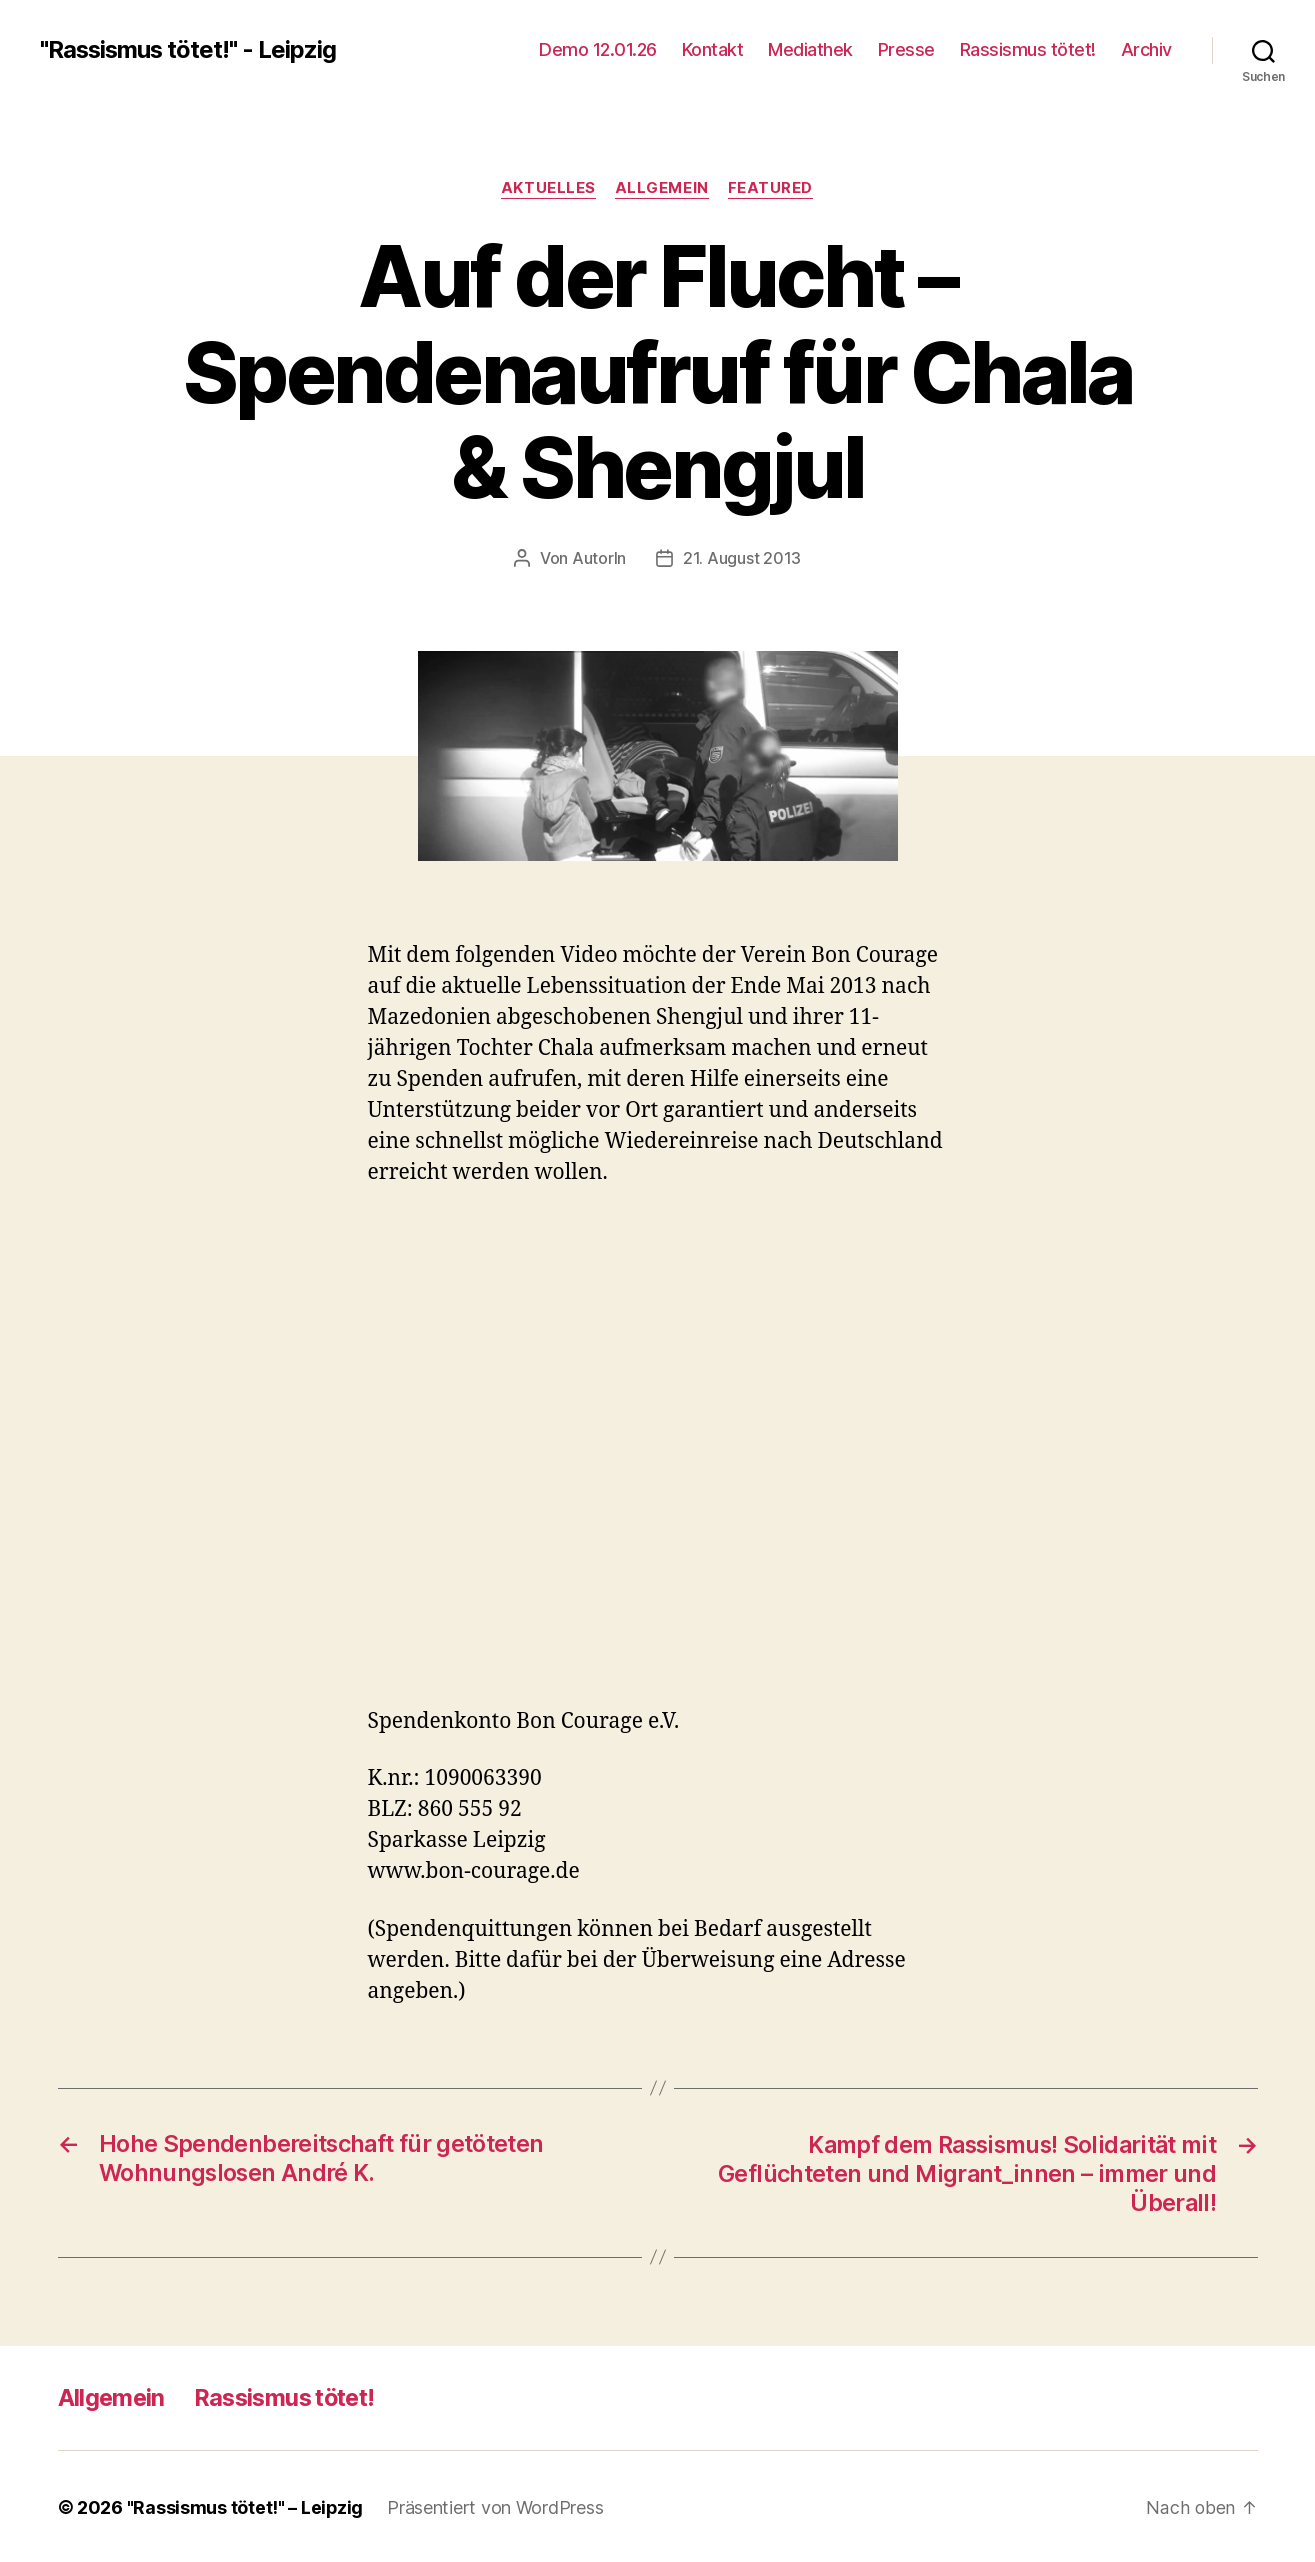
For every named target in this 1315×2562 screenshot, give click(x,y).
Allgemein (662, 189)
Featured (771, 189)
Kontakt (713, 49)
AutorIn (599, 559)
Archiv (1146, 49)
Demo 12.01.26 (598, 49)
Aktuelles (547, 189)
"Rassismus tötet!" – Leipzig (245, 2505)
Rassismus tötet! (1028, 49)
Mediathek (810, 49)
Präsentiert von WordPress (496, 2505)
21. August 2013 (742, 559)
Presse (906, 49)
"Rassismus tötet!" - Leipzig (190, 50)
